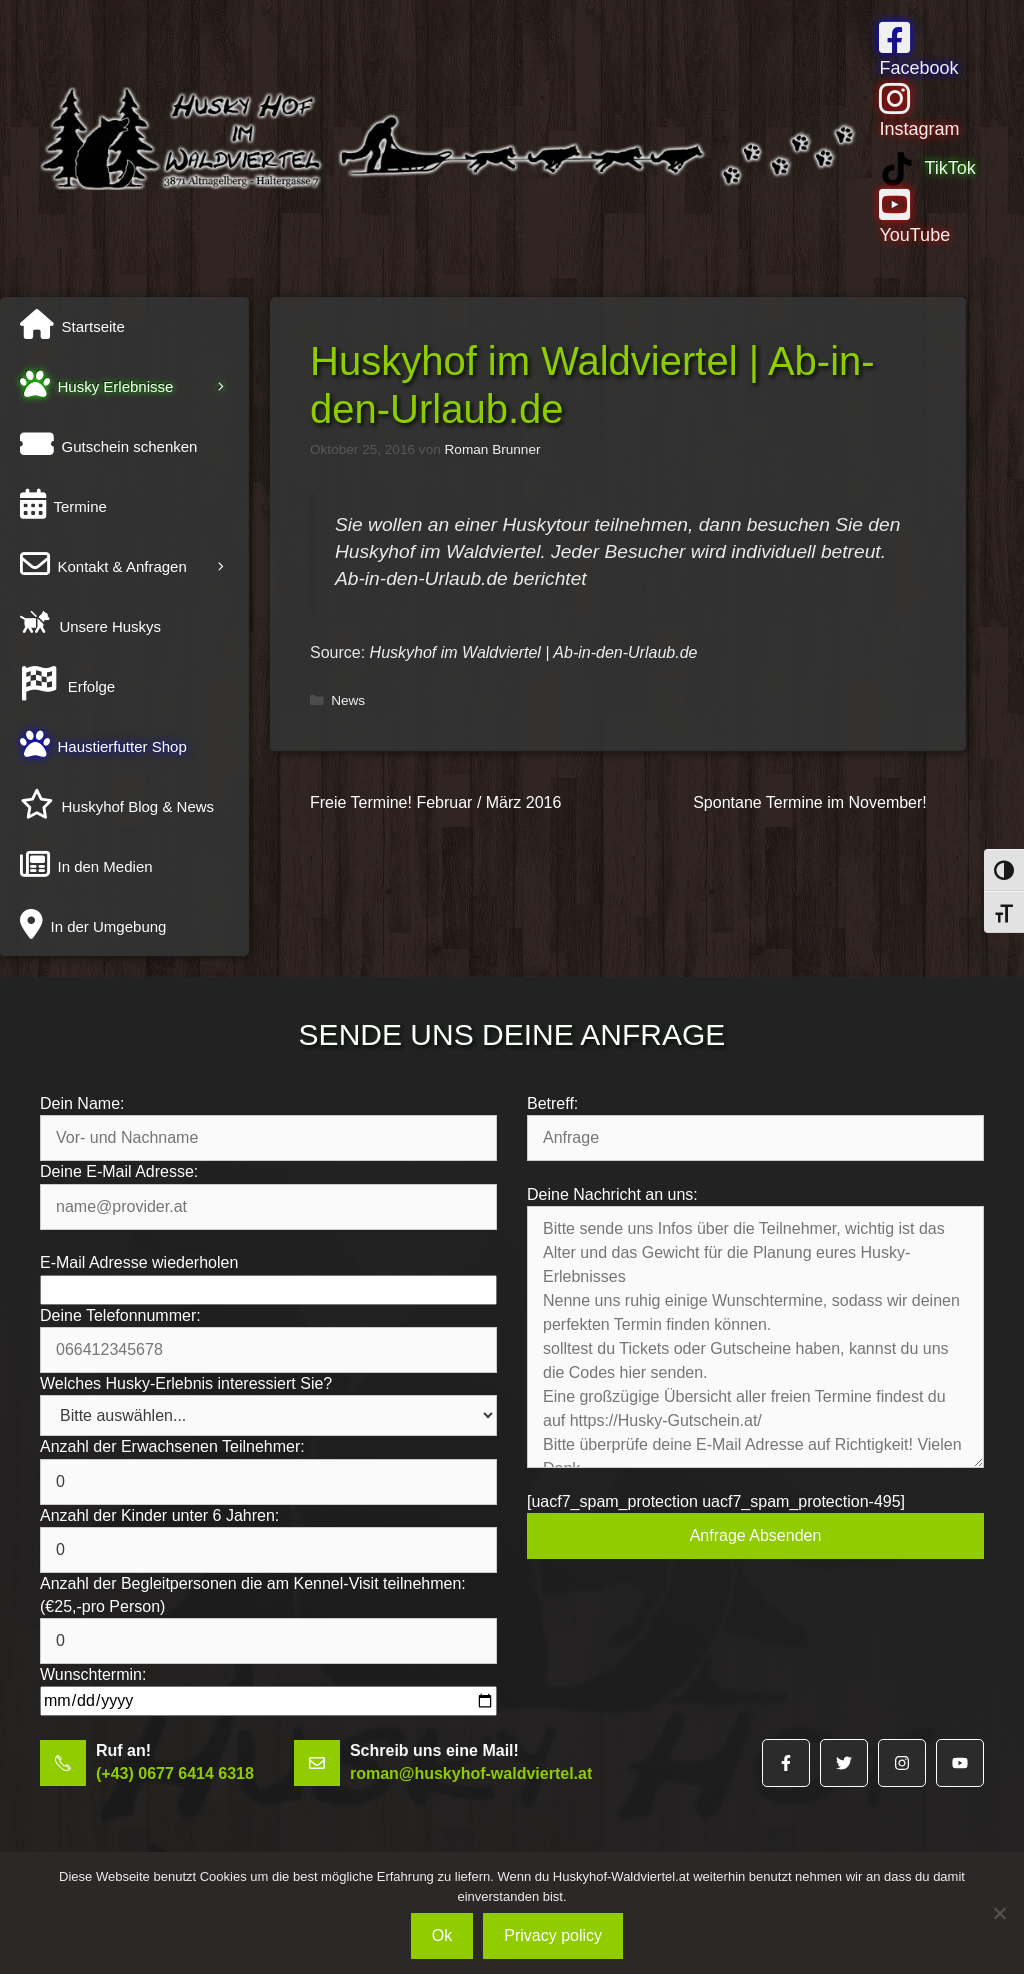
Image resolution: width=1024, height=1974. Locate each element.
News (348, 700)
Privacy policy (553, 1935)
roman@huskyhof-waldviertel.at (471, 1773)
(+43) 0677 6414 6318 (175, 1773)
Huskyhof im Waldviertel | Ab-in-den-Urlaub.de (534, 652)
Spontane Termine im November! (810, 802)
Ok (442, 1935)
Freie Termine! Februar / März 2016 (435, 802)
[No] (999, 1913)
